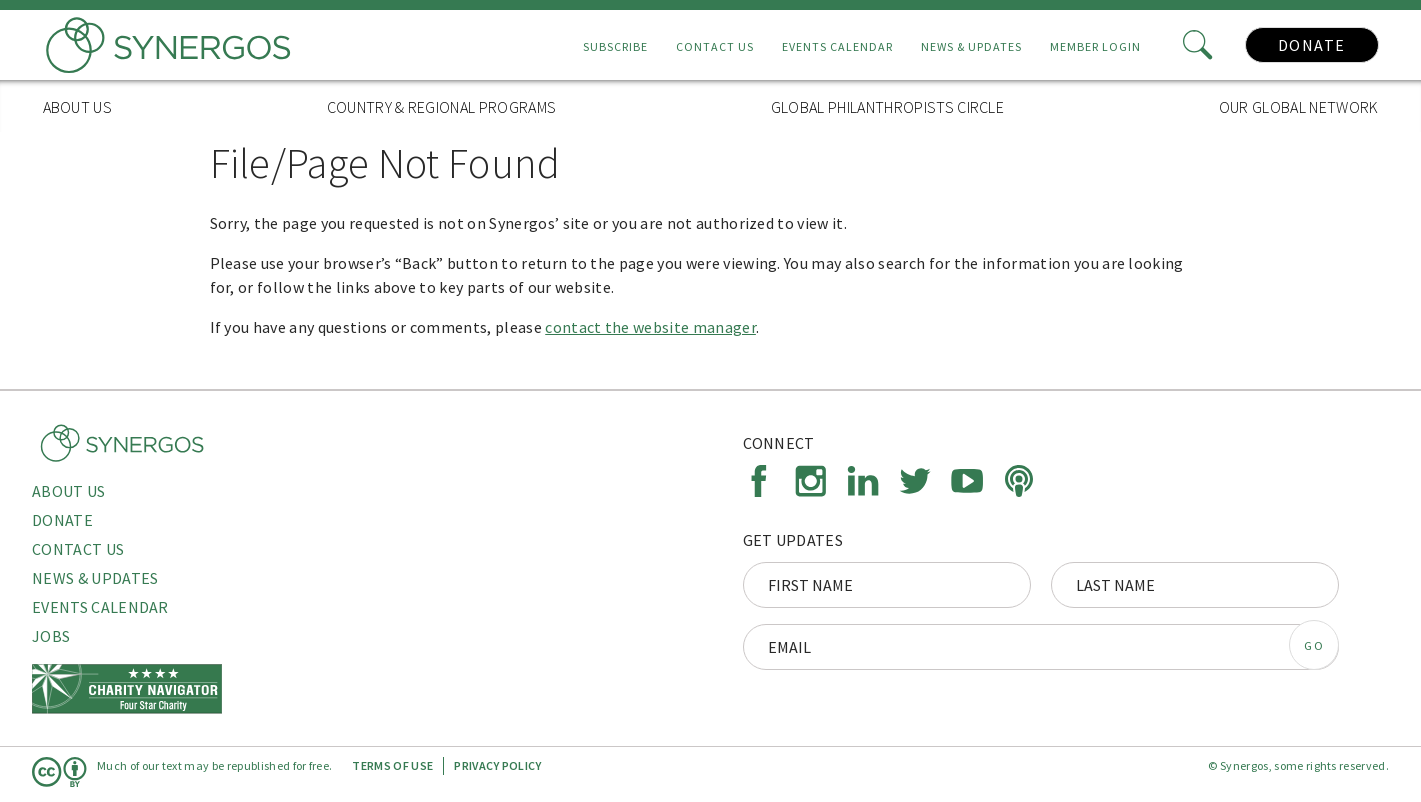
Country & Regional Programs (442, 107)
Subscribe (615, 46)
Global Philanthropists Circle (887, 107)
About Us (78, 107)
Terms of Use (392, 765)
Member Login (1095, 46)
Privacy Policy (497, 765)
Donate (1312, 45)
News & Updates (971, 46)
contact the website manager (650, 327)
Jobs (51, 636)
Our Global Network (1299, 107)
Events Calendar (837, 46)
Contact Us (715, 46)
